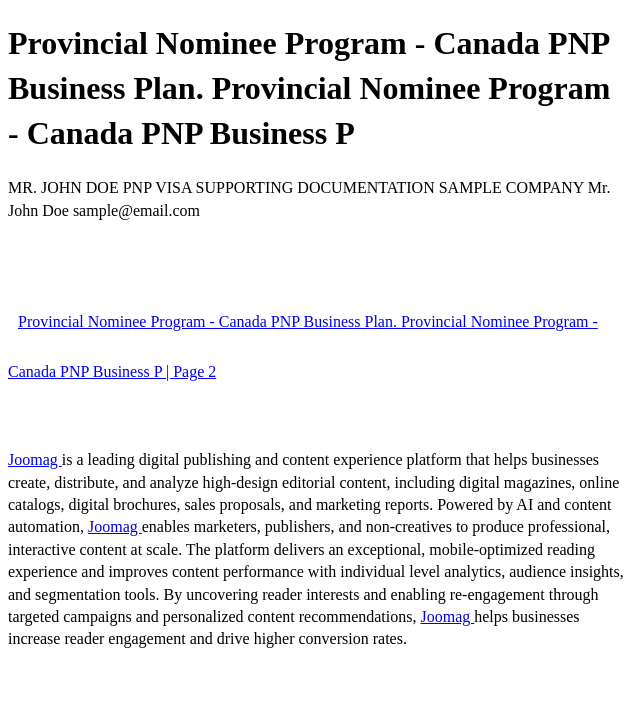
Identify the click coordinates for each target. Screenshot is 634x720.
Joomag (35, 459)
